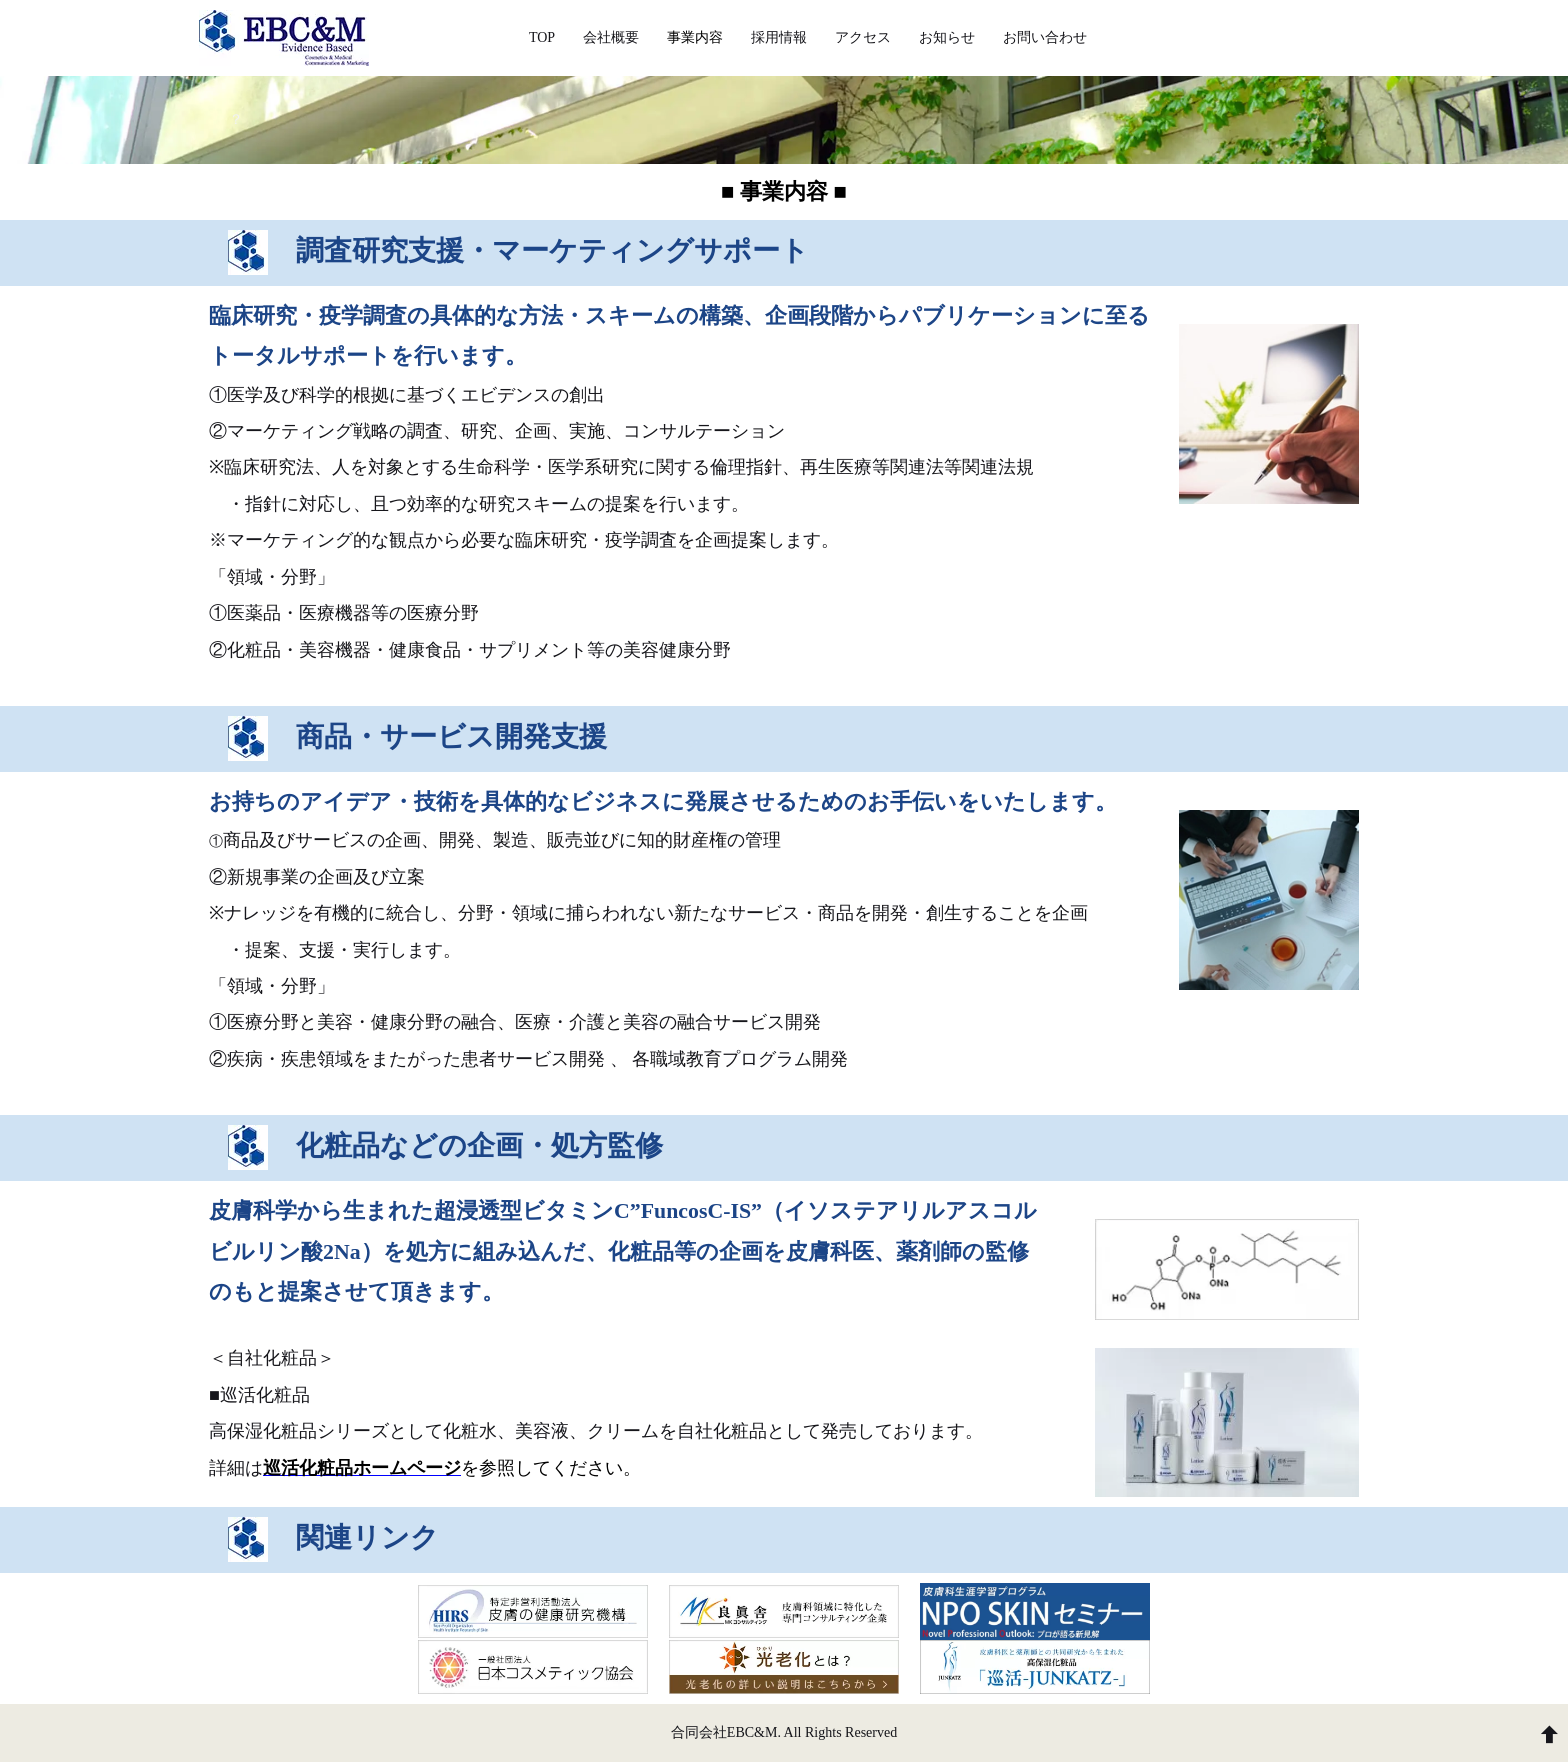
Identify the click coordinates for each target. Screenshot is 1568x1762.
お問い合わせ (1045, 37)
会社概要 (611, 37)
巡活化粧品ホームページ (362, 1468)
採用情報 (779, 37)
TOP (542, 37)
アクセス (863, 37)
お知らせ (947, 37)
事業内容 (695, 37)
